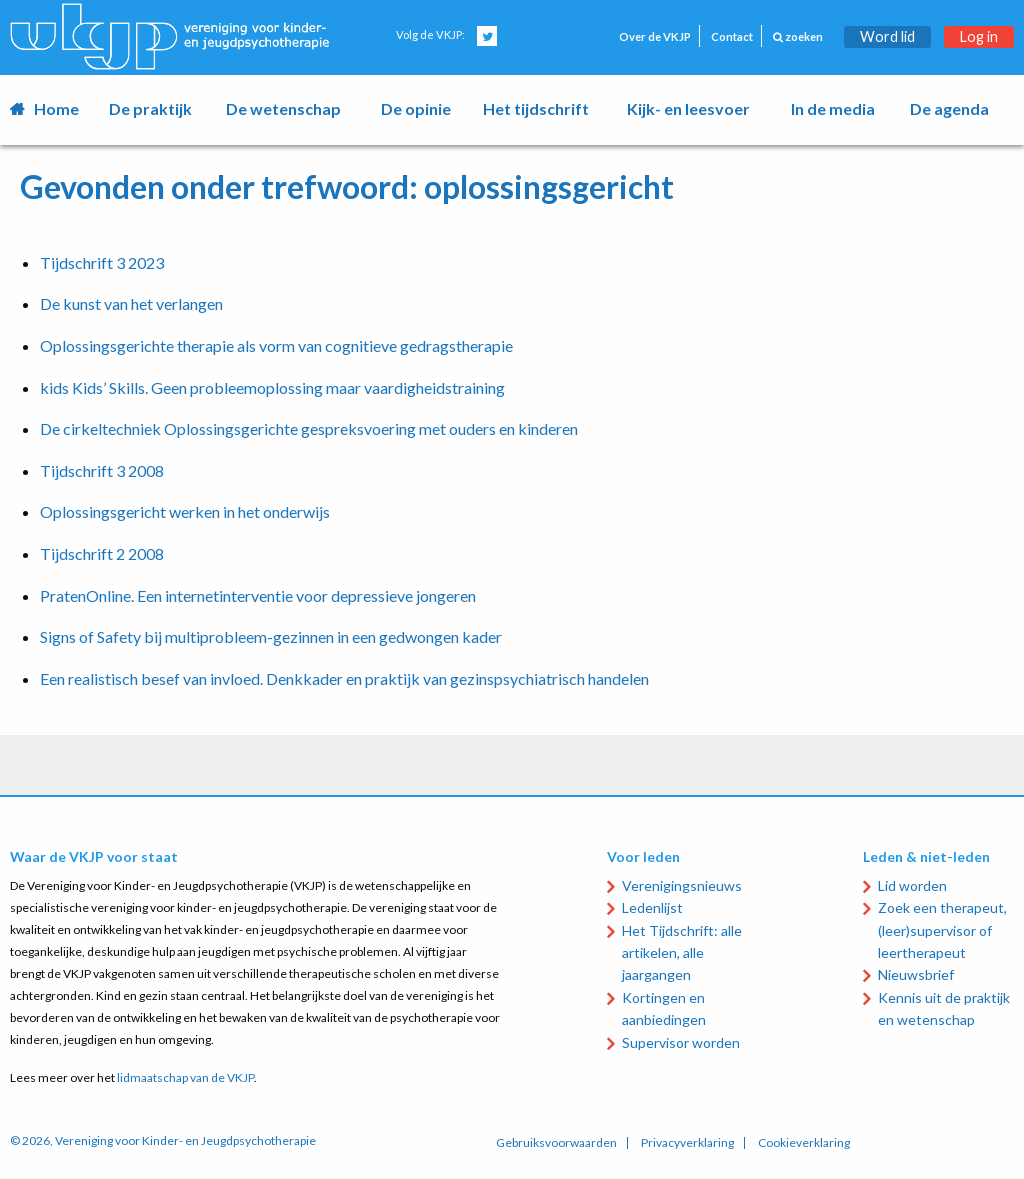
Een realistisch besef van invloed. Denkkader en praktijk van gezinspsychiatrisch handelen (344, 678)
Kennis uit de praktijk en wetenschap (944, 1008)
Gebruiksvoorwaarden (556, 1143)
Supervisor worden (681, 1042)
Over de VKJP (655, 36)
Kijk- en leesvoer (688, 108)
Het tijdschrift (536, 108)
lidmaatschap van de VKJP (185, 1077)
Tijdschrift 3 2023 (102, 262)
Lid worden (912, 885)
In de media (833, 108)
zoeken (798, 36)
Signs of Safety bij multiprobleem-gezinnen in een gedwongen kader (271, 636)
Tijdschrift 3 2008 (102, 470)
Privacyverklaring (687, 1143)
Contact (732, 36)
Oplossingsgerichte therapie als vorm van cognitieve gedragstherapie (276, 345)
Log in (979, 36)
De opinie (416, 108)
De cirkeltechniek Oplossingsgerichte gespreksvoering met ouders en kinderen (309, 428)
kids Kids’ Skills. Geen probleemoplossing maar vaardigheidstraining (272, 387)
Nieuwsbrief (916, 974)
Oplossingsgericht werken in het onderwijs (185, 511)
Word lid (887, 36)
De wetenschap (283, 108)
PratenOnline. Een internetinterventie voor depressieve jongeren (258, 595)
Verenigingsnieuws (682, 885)
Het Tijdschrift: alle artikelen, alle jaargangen (682, 953)
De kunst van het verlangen (131, 303)
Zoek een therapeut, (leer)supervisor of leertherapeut (942, 930)
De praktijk (150, 108)
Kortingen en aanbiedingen (664, 1008)
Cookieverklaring (804, 1143)
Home (56, 108)
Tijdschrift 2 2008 (102, 553)
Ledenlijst (652, 907)
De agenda (949, 108)
